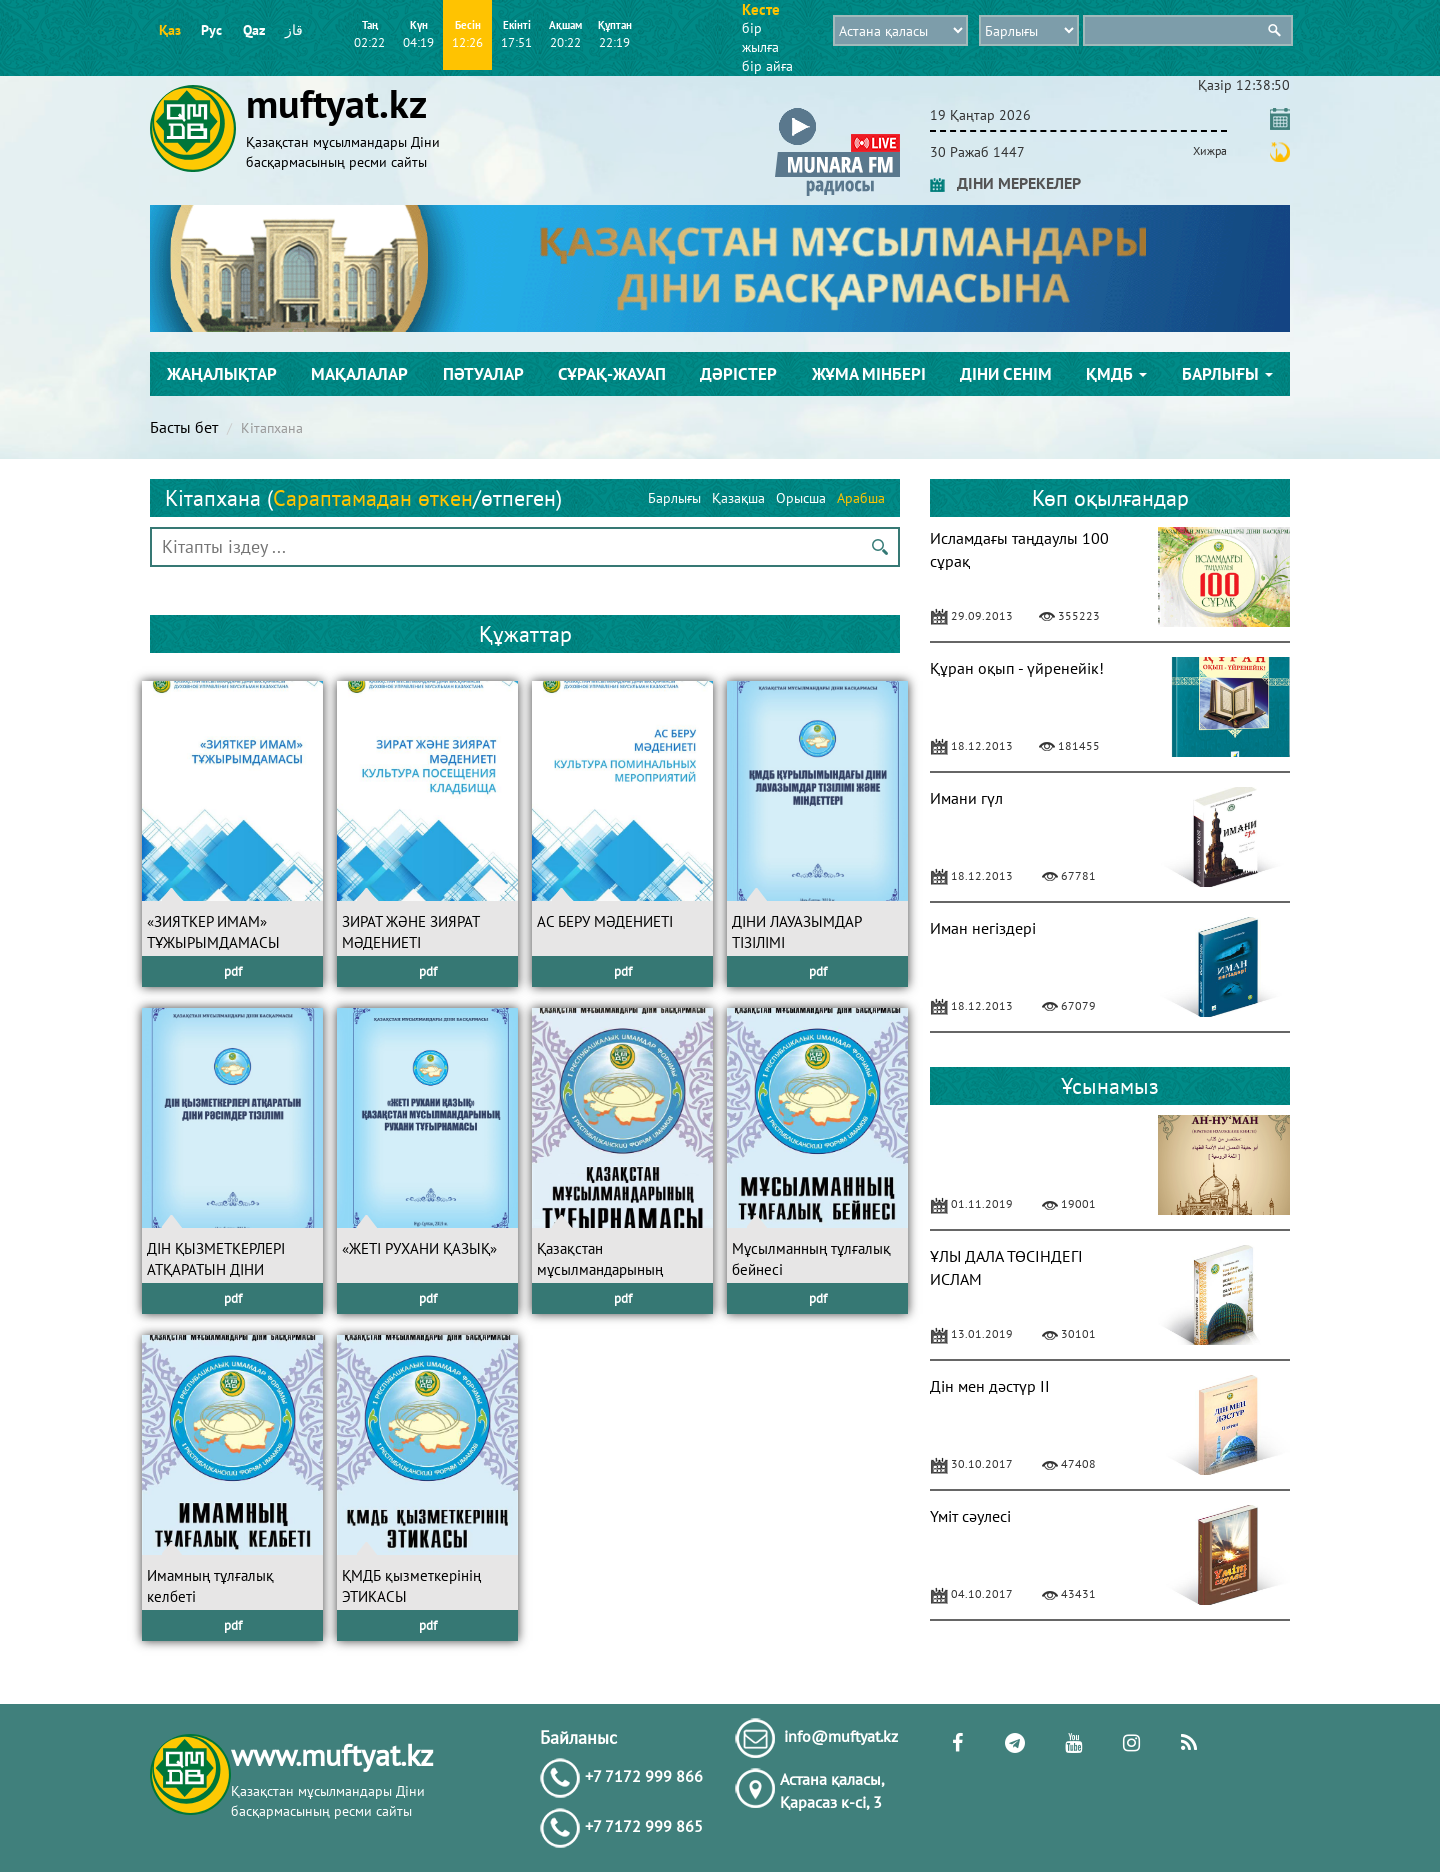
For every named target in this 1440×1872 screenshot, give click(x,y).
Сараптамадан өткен (373, 498)
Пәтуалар (483, 374)
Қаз (170, 30)
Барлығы (1227, 374)
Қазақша (738, 498)
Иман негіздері (983, 928)
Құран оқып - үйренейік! (1017, 668)
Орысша (801, 498)
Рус (211, 30)
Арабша (861, 498)
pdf (233, 971)
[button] (837, 111)
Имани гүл (966, 798)
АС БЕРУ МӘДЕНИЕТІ (605, 921)
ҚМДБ (1116, 374)
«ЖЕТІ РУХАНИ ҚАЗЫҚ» (419, 1248)
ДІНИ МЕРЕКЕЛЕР (1005, 183)
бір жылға (760, 37)
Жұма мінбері (869, 374)
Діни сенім (1006, 374)
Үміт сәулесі (970, 1516)
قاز (294, 30)
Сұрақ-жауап (612, 374)
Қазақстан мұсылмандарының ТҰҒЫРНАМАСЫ (600, 1270)
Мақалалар (359, 374)
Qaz (254, 30)
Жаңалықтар (222, 374)
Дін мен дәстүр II (990, 1386)
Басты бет (184, 427)
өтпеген (518, 498)
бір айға (767, 66)
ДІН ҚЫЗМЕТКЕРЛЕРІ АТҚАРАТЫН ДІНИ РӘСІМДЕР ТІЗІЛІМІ (216, 1270)
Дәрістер (738, 374)
